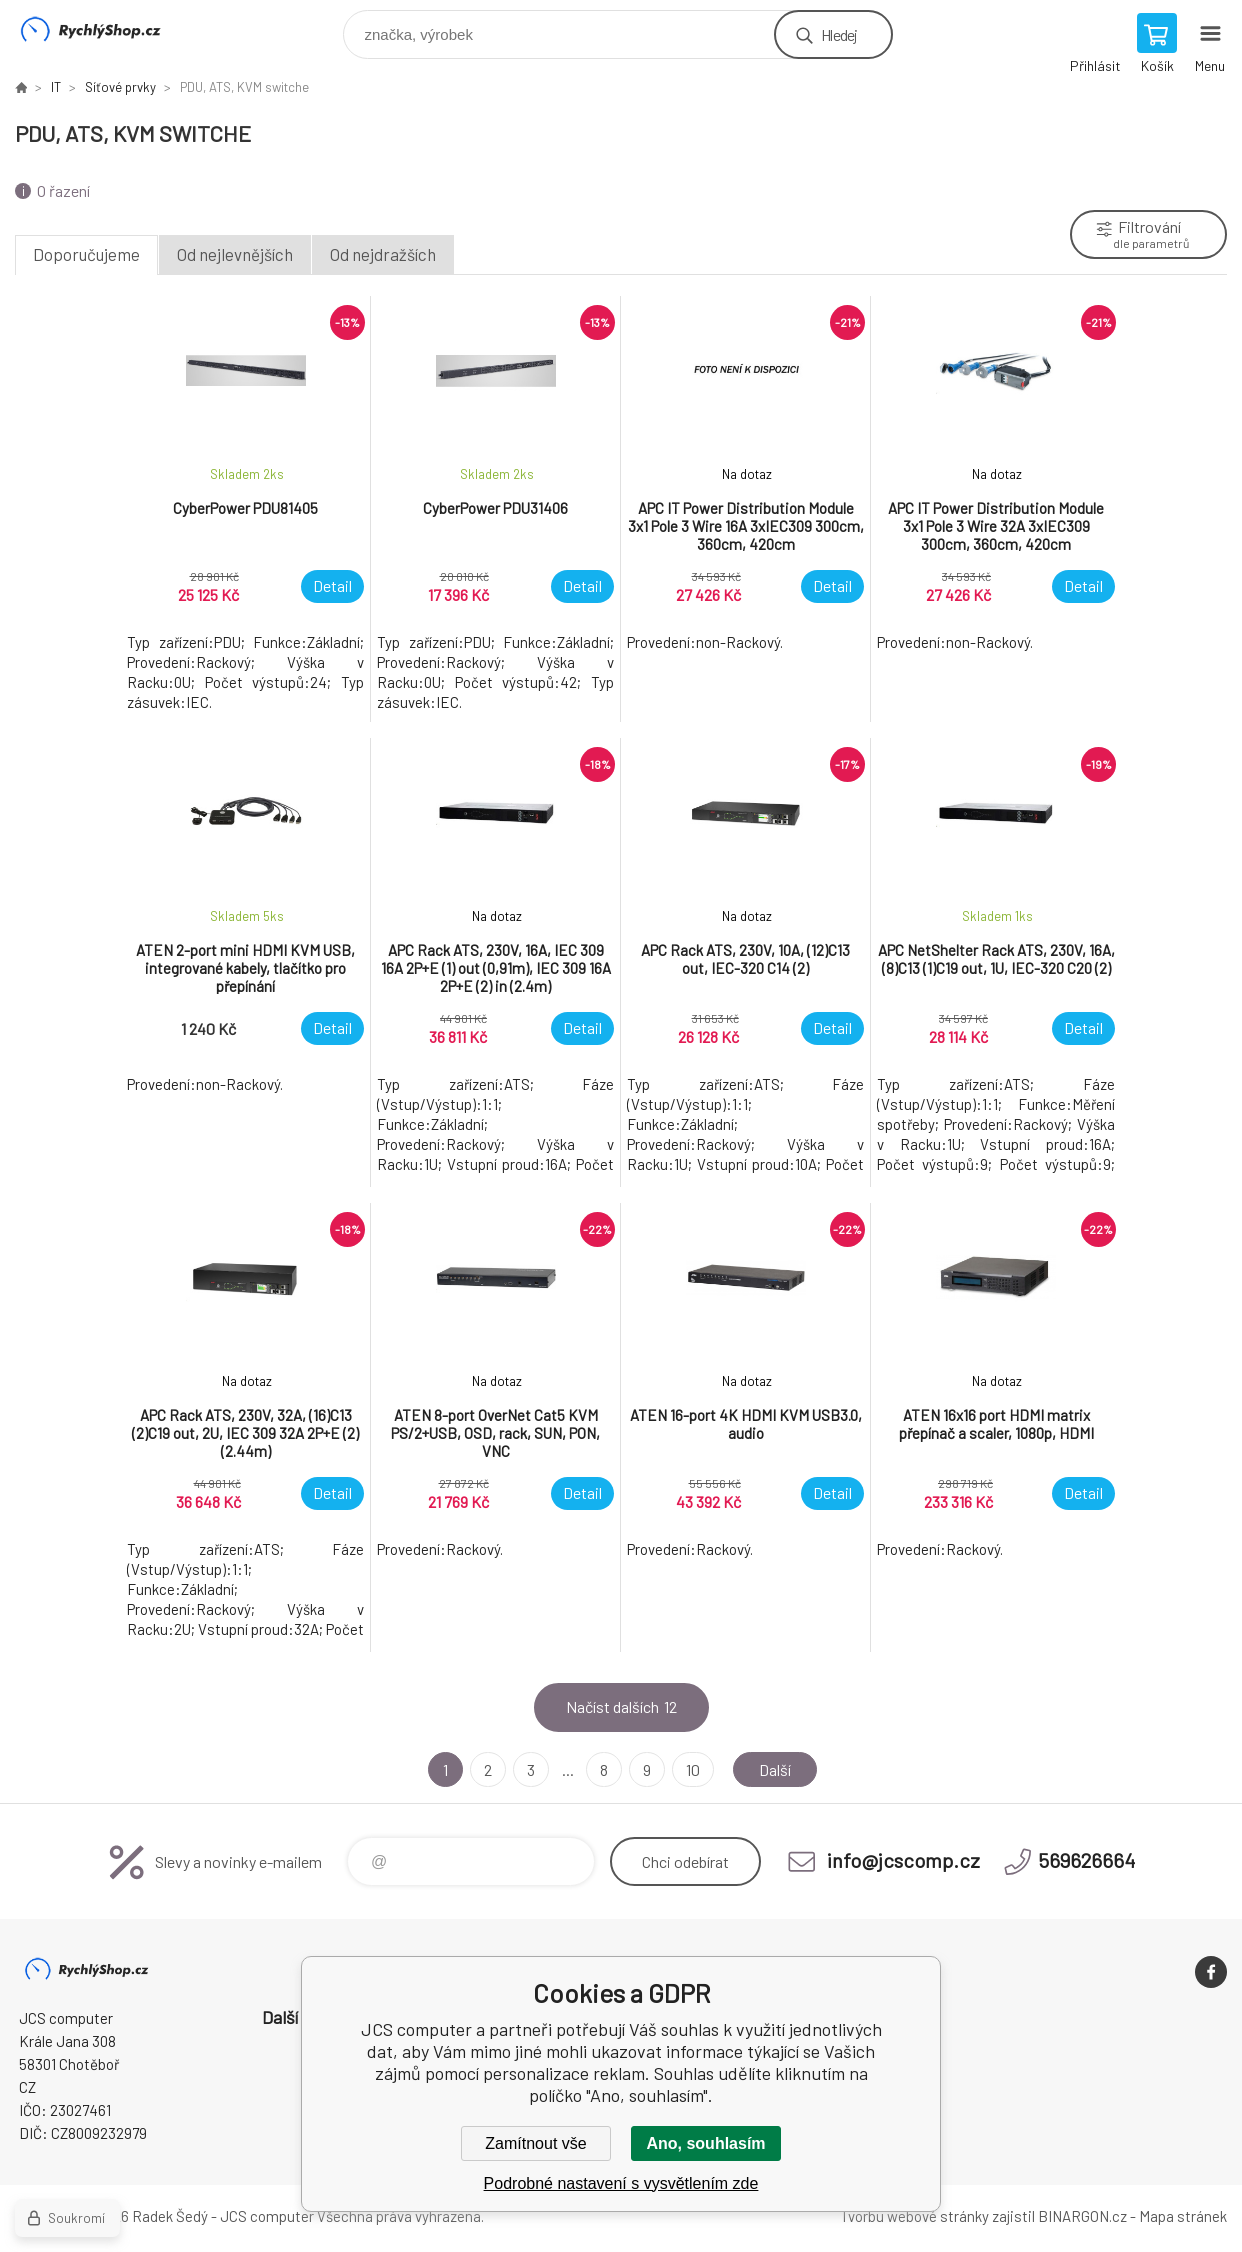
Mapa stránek (1183, 2216)
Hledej (839, 34)
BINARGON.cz (1082, 2216)
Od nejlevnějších (235, 254)
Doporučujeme (86, 254)
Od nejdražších (383, 254)
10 (693, 1769)
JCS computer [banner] (103, 29)
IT (56, 87)
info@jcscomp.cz (903, 1860)
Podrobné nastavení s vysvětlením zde (621, 2183)
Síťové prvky (120, 87)
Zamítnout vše (535, 2143)
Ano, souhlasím (705, 2143)
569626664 (1086, 1860)
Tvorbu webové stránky (914, 2216)
